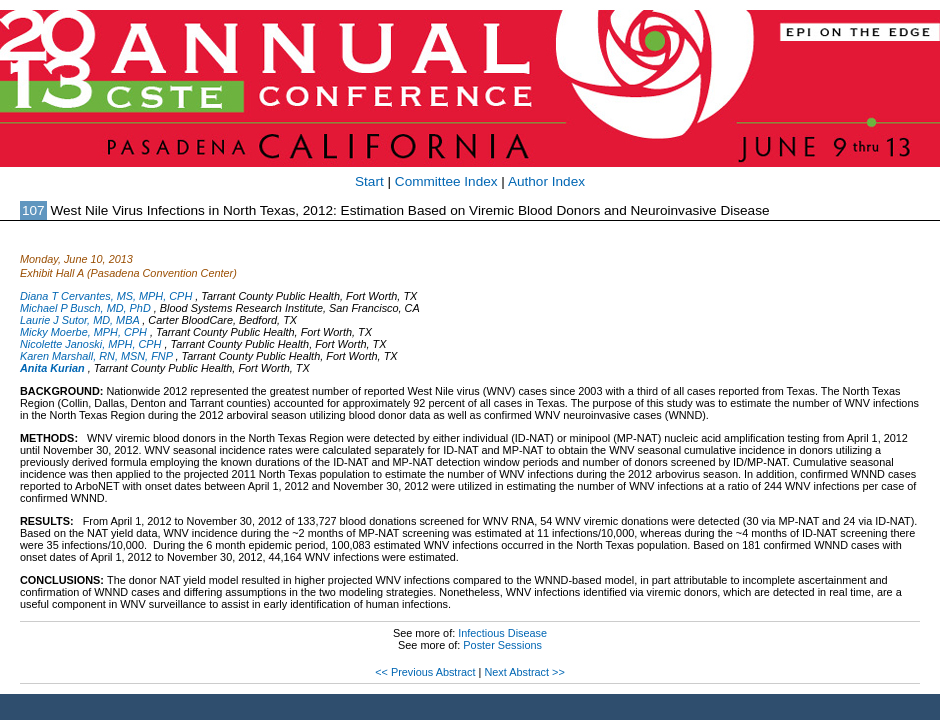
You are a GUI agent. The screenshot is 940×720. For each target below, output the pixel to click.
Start (369, 181)
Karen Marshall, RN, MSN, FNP (96, 356)
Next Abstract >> (524, 672)
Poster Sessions (502, 645)
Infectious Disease (502, 633)
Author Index (546, 181)
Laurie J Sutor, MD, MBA (79, 320)
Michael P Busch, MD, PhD (85, 308)
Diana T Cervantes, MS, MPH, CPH (106, 296)
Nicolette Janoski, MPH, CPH (90, 344)
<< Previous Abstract (425, 672)
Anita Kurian (52, 368)
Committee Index (446, 181)
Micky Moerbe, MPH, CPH (83, 332)
